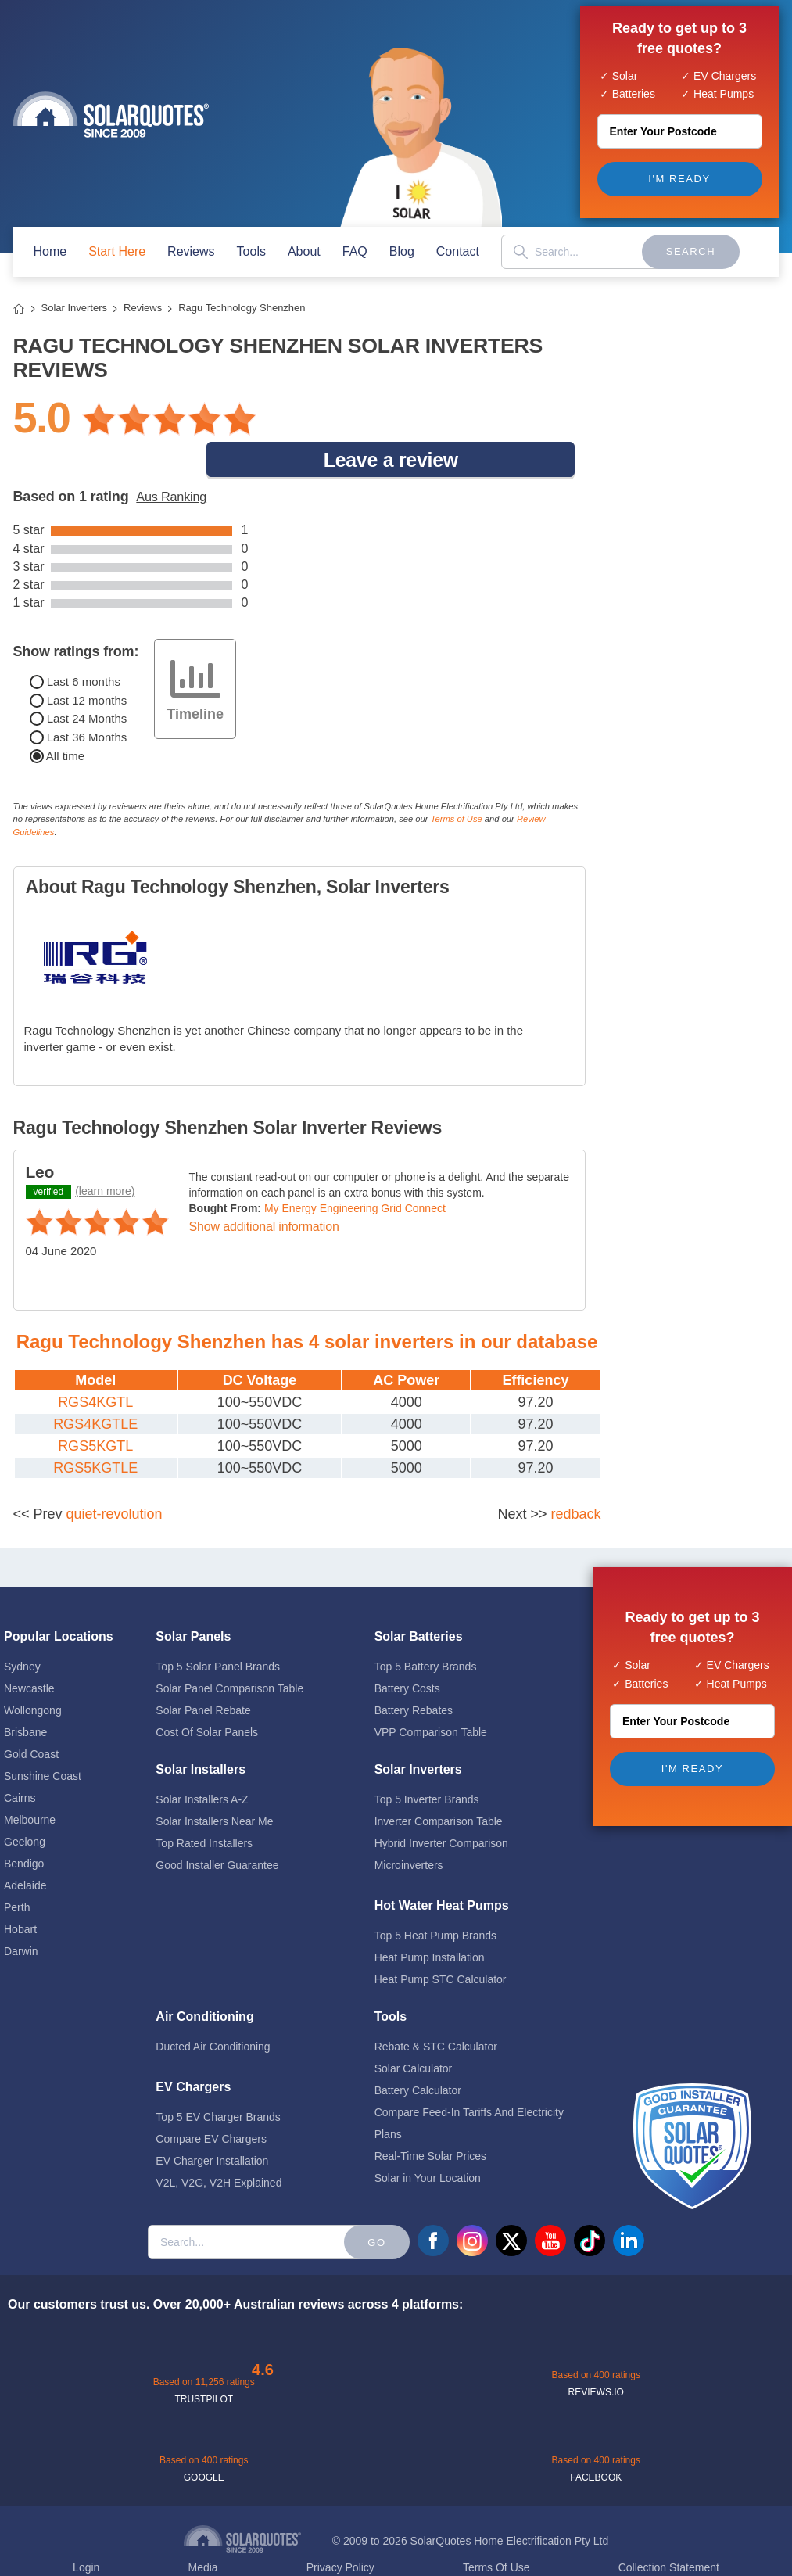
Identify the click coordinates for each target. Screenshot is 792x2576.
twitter (511, 2203)
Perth (17, 1870)
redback (575, 1476)
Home (19, 308)
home (50, 251)
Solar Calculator (413, 2031)
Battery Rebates (413, 1673)
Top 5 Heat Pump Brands (435, 1898)
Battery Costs (407, 1651)
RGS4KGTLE (95, 1386)
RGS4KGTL (95, 1364)
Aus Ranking (171, 459)
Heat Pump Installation (429, 1920)
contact (457, 251)
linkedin (628, 2203)
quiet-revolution (114, 1476)
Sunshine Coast (42, 1738)
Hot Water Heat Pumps (441, 1868)
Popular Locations (58, 1599)
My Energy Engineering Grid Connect (355, 1170)
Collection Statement (668, 2530)
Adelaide (25, 1848)
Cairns (19, 1760)
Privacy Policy (340, 2530)
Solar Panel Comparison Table (229, 1651)
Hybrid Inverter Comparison (441, 1805)
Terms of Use (456, 781)
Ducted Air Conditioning (213, 2009)
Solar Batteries (418, 1599)
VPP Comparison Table (430, 1694)
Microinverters (408, 1827)
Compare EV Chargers (211, 2101)
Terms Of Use (496, 2530)
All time (57, 718)
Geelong (24, 1804)
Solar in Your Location (427, 2140)
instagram (472, 2203)
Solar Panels (193, 1599)
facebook (433, 2203)
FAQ (354, 251)
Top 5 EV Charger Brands (218, 2079)
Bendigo (24, 1826)
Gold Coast (31, 1716)
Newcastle (29, 1651)
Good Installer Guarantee (217, 1827)
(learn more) (104, 1153)
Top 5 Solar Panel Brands (218, 1629)
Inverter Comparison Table (438, 1784)
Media (202, 2530)
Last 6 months (75, 644)
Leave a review (444, 418)
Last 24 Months (78, 681)
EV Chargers (193, 2049)
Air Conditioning (204, 1979)
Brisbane (25, 1694)
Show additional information (264, 1189)
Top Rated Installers (204, 1805)
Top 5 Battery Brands (425, 1629)
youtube (550, 2203)
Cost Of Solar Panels (207, 1694)
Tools (251, 251)
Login (86, 2530)
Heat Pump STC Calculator (440, 1942)
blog (401, 251)
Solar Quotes (111, 114)
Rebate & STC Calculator (435, 2009)
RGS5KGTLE (95, 1430)
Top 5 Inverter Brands (426, 1762)
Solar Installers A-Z (202, 1762)
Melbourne (30, 1782)
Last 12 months (78, 662)
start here (116, 251)
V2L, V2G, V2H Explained (218, 2145)
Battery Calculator (417, 2053)
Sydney (22, 1629)
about (304, 251)
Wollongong (33, 1673)
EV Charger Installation (212, 2123)
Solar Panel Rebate (203, 1673)
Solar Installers (200, 1731)
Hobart (20, 1891)
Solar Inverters (74, 308)
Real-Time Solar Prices (430, 2118)
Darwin (21, 1913)
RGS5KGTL (95, 1408)
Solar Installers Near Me (214, 1784)
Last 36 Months (78, 700)
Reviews (190, 251)
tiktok (589, 2203)
